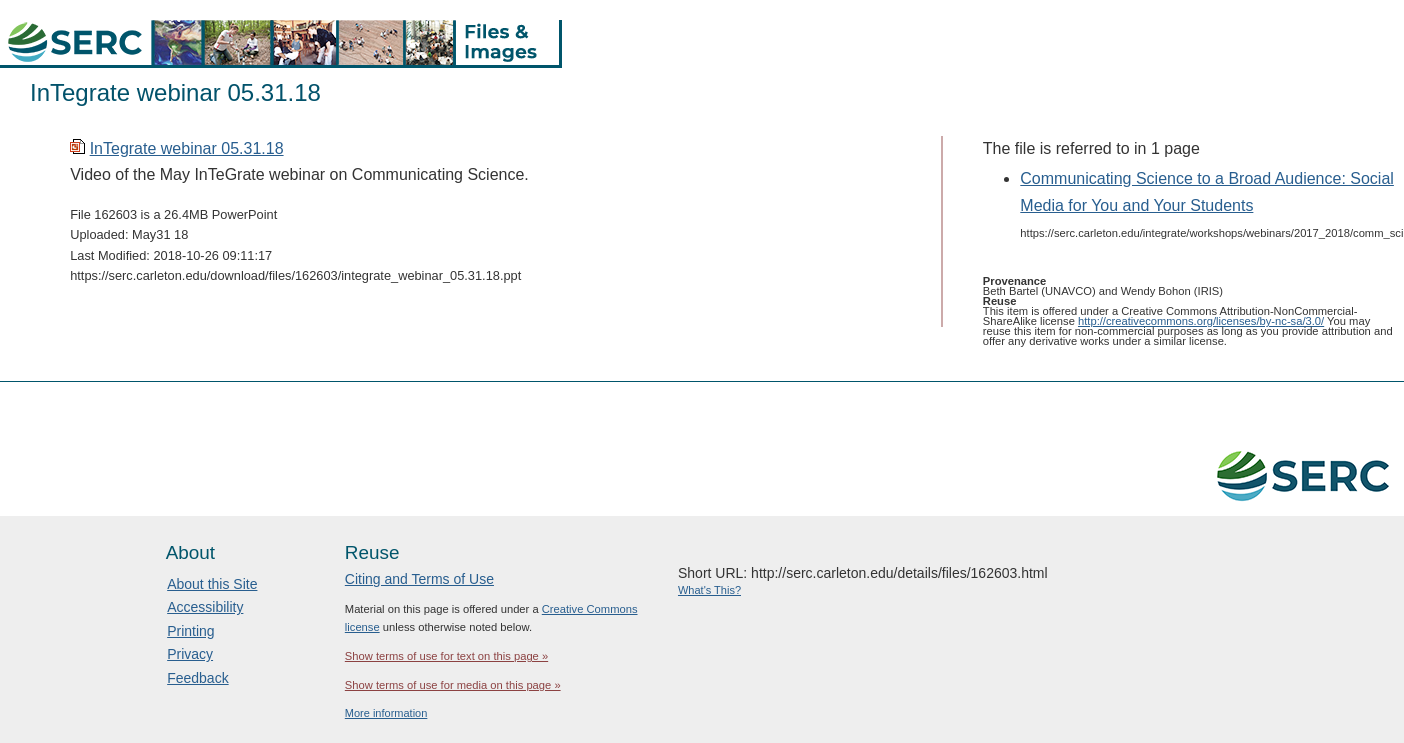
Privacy (190, 654)
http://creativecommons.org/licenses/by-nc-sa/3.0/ (1201, 321)
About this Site (212, 584)
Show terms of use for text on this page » (446, 656)
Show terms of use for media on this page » (453, 685)
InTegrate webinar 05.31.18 (187, 148)
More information (386, 713)
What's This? (709, 590)
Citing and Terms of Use (419, 579)
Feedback (197, 678)
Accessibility (205, 607)
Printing (190, 631)
